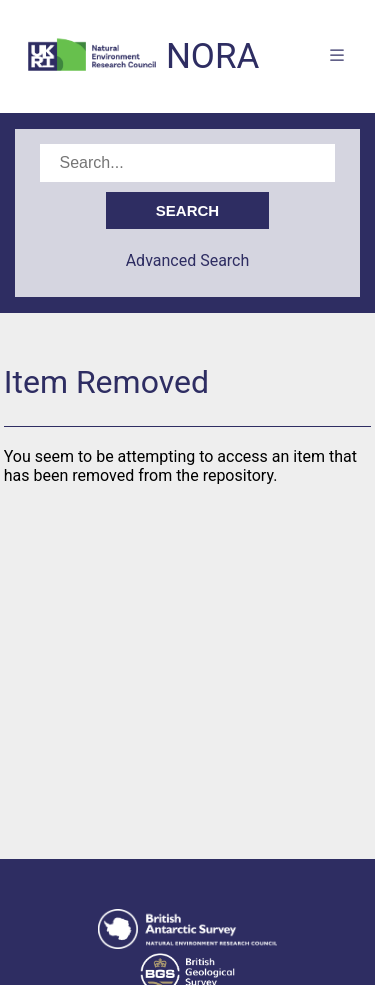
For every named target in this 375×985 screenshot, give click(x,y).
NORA (212, 56)
